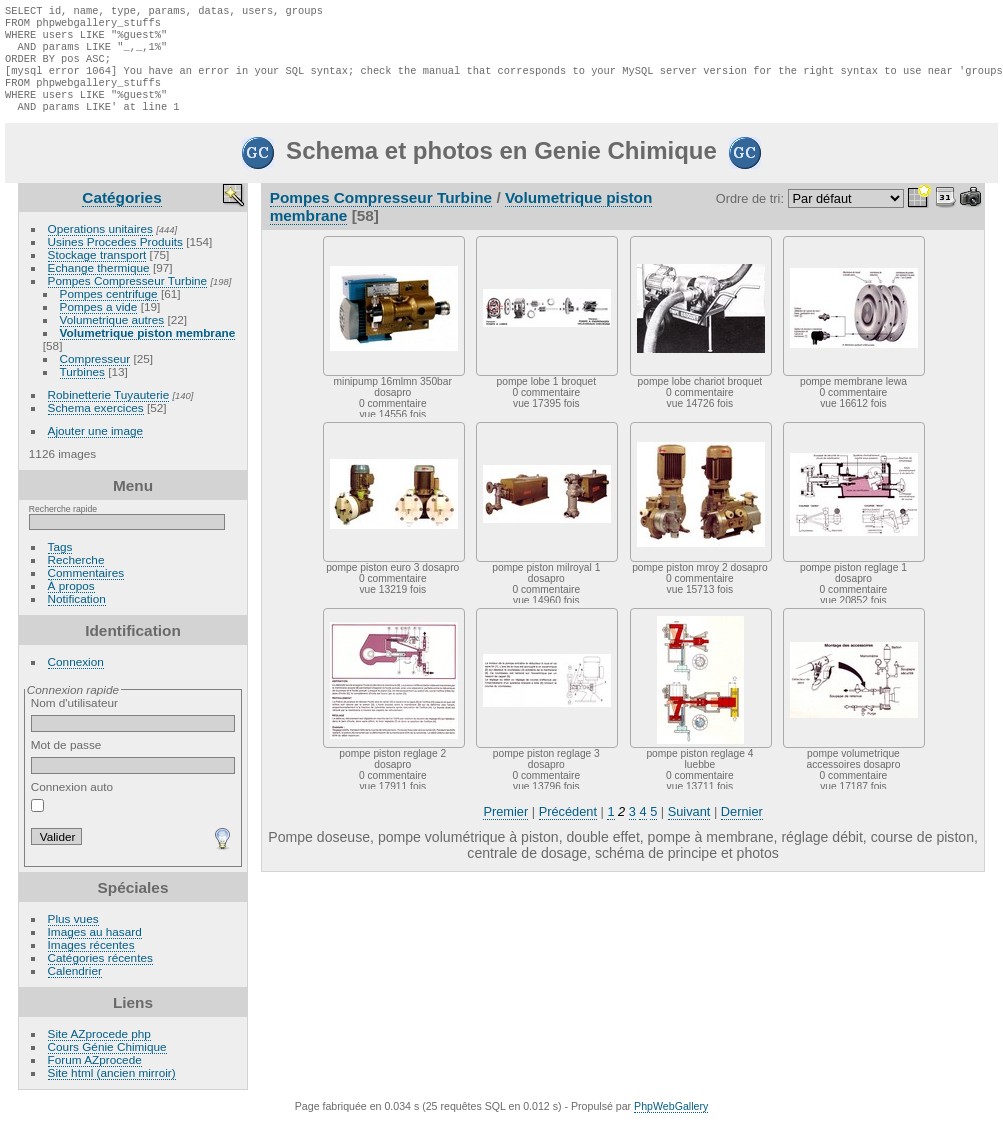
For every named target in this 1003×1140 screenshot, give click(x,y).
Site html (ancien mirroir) (112, 1090)
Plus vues (73, 936)
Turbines (82, 389)
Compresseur (95, 376)
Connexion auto (72, 814)
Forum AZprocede (95, 1077)
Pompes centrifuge (109, 311)
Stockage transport (97, 272)
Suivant (689, 829)
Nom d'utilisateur (133, 732)
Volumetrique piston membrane (148, 350)
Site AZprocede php (99, 1051)
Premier (505, 829)
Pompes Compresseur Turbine (128, 298)
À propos (71, 603)
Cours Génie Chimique (107, 1064)
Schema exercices (96, 425)
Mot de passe (133, 774)
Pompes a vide (99, 324)
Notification (77, 616)
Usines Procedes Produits (115, 259)
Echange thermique (99, 285)
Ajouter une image (96, 448)
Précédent (568, 829)
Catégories (121, 215)
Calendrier (75, 988)
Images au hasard (95, 949)
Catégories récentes (100, 975)
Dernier (742, 829)
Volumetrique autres (112, 337)
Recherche (76, 577)
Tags (60, 564)
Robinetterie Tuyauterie (109, 412)
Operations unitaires (100, 246)
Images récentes (91, 962)
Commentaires (86, 590)
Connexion (76, 679)
